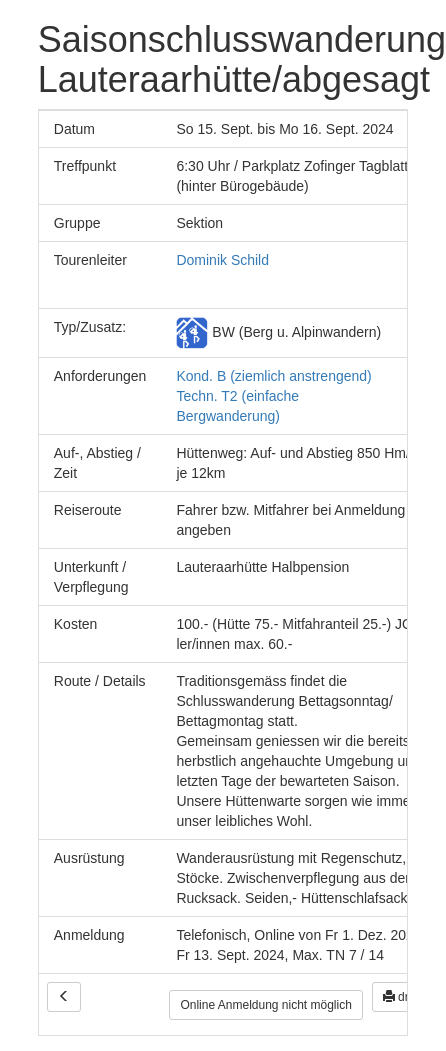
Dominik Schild (222, 260)
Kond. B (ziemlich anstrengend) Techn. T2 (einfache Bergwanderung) (273, 396)
